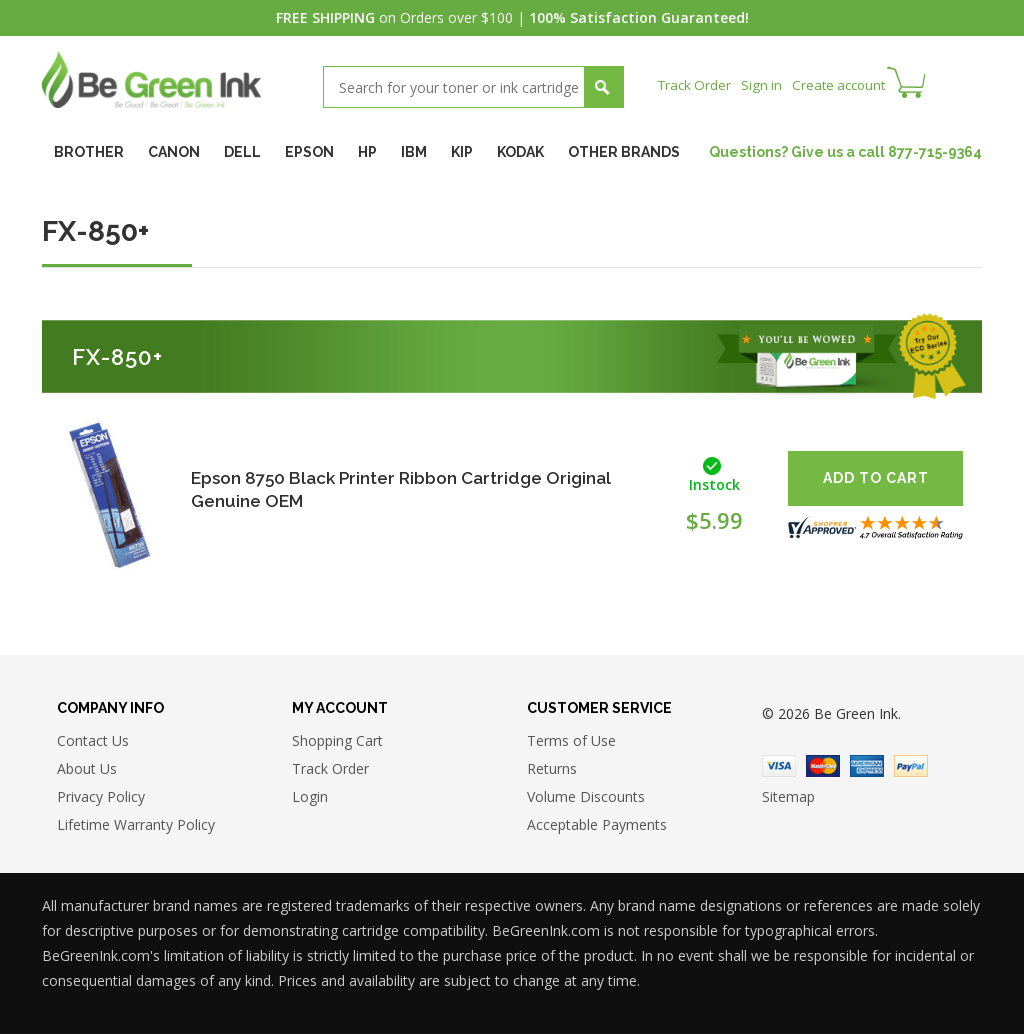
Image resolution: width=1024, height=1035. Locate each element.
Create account (846, 84)
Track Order (696, 84)
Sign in (766, 84)
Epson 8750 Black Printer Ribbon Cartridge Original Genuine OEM (410, 489)
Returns (552, 770)
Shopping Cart (337, 742)
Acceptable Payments (597, 826)
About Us (87, 770)
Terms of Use (571, 742)
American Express (867, 768)
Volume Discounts (586, 798)
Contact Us (93, 742)
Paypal (911, 768)
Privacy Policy (101, 798)
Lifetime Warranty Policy (136, 826)
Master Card (823, 768)
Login (310, 798)
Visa (779, 768)
